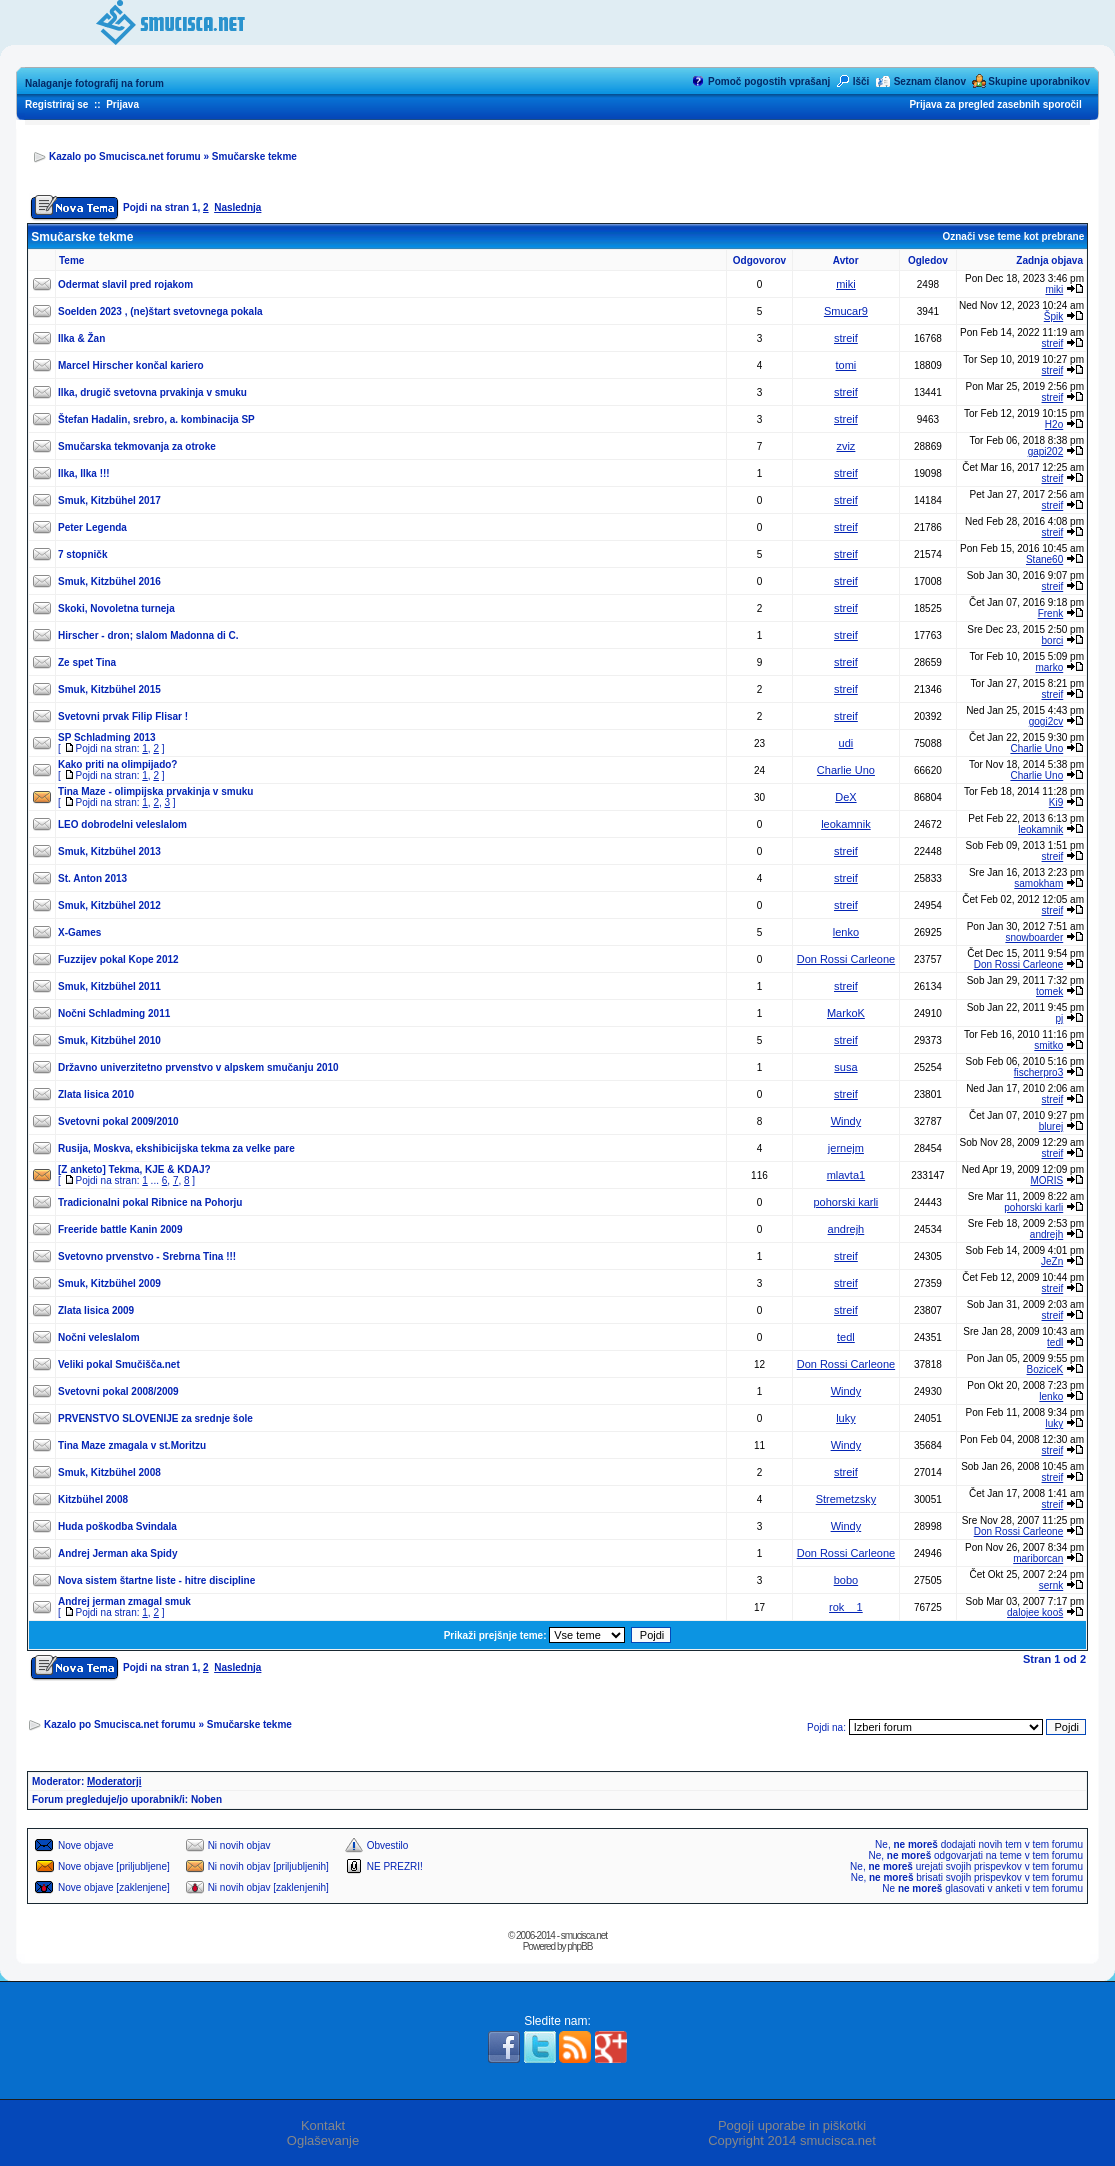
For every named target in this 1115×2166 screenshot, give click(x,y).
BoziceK (1045, 1369)
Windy (846, 1121)
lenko (846, 932)
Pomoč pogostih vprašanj (769, 81)
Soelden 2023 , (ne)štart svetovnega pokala (160, 311)
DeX (845, 797)
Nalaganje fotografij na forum (94, 83)
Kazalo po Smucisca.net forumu (125, 156)
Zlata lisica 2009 (96, 1310)
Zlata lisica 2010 (96, 1094)
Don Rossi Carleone (846, 959)
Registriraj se (56, 104)
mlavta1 (846, 1175)
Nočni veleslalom (99, 1337)
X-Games (79, 932)
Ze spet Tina (87, 662)
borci (1053, 640)
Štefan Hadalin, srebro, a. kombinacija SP (156, 419)
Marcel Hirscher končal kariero (131, 365)
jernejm (846, 1148)
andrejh (846, 1229)
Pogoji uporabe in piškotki (792, 2125)
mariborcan (1038, 1558)
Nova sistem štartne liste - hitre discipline (156, 1580)
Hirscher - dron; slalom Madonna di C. (148, 635)
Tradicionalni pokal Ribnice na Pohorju (150, 1202)
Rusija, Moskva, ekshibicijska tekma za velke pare (176, 1148)
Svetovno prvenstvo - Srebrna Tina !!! (147, 1256)
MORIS (1046, 1180)
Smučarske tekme (254, 156)
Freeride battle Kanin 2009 (120, 1229)
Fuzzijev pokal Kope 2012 (118, 959)
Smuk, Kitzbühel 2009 (109, 1283)
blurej (1051, 1126)
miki (846, 284)
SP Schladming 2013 (107, 737)
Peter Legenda (92, 527)
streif (846, 338)
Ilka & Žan (81, 338)
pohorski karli (846, 1202)
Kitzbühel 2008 (93, 1499)
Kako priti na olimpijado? (117, 764)
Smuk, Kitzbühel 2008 (109, 1472)
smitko (1048, 1045)
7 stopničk (82, 554)
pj (1059, 1018)
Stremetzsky (846, 1499)
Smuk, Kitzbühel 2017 (109, 500)
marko (1049, 667)
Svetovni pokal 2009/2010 (118, 1121)
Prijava (122, 104)
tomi (846, 365)
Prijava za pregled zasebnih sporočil (995, 104)
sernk (1051, 1585)
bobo (846, 1580)
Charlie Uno (1036, 748)
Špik (1053, 316)
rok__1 (846, 1607)
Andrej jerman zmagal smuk (124, 1601)
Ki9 (1056, 802)
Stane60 (1044, 559)
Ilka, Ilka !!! (84, 473)
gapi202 (1046, 451)
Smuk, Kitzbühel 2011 (109, 986)
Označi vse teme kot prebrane (1013, 236)
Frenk (1051, 613)
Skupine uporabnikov (1039, 81)
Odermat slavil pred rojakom (125, 284)
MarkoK (846, 1013)
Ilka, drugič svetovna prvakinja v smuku (152, 392)
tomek (1049, 991)
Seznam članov (930, 81)
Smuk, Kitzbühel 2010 (109, 1040)
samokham (1038, 883)
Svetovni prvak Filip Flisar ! (123, 716)
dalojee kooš (1035, 1612)
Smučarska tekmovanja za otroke (137, 446)
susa (845, 1067)
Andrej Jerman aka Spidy (118, 1553)
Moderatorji (114, 1781)
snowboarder (1034, 937)
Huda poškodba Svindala (117, 1526)
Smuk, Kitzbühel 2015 (109, 689)
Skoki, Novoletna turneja (116, 608)
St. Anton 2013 (92, 878)
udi (846, 743)
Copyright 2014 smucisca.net (792, 2140)
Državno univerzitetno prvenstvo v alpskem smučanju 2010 (198, 1067)
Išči (861, 81)
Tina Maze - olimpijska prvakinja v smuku (155, 791)
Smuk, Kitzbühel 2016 (109, 581)
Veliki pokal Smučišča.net (119, 1364)
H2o (1054, 424)
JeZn (1052, 1261)
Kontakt (323, 2125)
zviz (845, 446)
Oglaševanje (323, 2140)
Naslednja (237, 207)
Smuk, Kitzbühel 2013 (109, 851)
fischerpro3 (1038, 1072)
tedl (846, 1337)
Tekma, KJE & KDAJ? (160, 1169)
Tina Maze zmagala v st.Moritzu (132, 1445)
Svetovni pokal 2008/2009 (118, 1391)
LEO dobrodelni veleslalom (122, 824)
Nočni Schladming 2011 (114, 1013)
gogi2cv (1046, 721)
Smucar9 (846, 311)
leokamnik (846, 824)
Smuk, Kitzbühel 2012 (109, 905)
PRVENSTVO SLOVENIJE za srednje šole (155, 1418)
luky (846, 1418)
